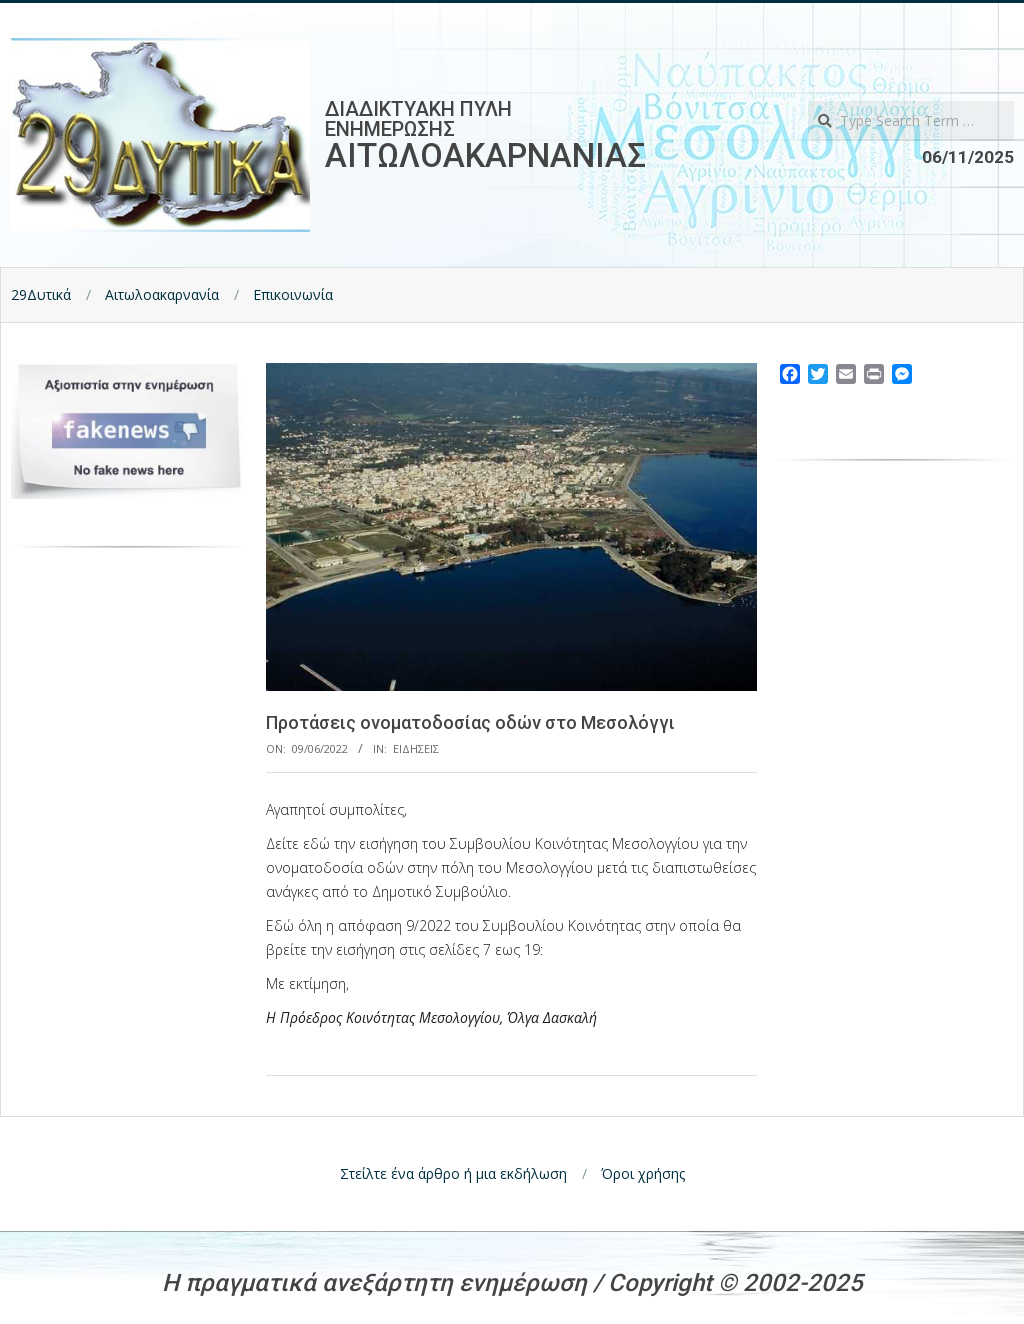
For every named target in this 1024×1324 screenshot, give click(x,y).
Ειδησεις (416, 748)
